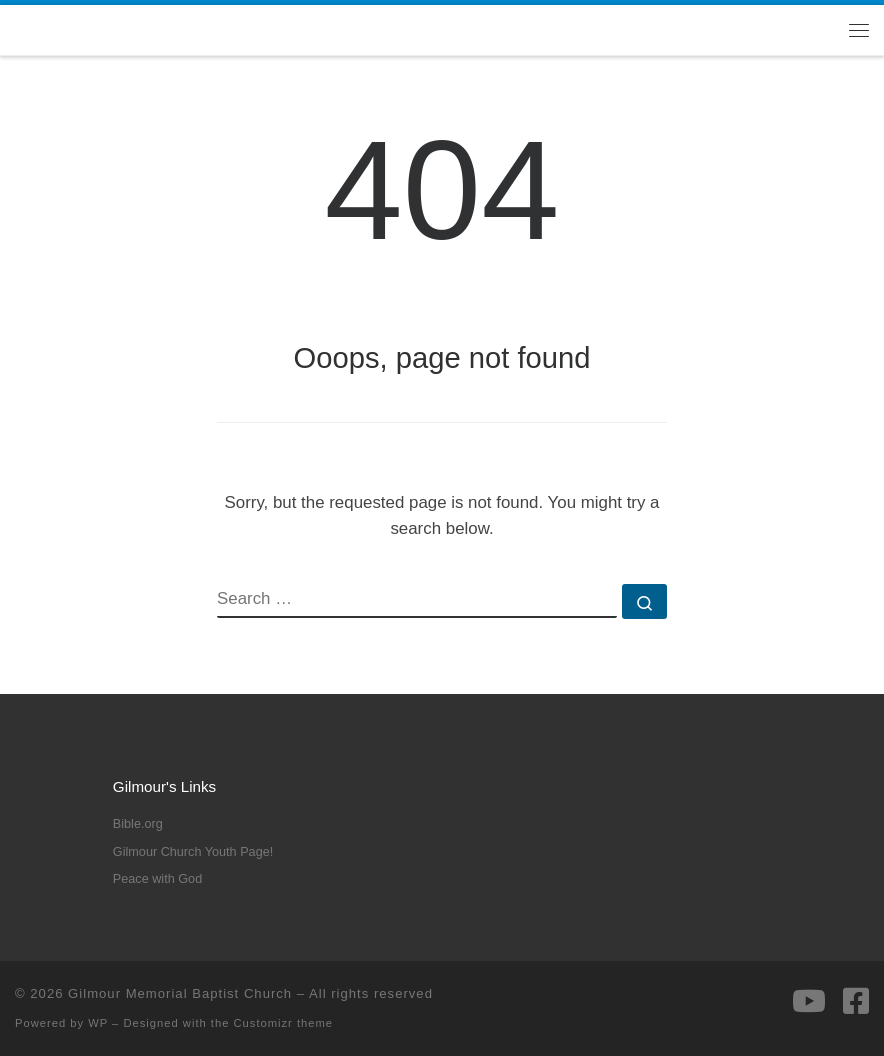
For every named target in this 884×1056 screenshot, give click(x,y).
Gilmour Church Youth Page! (193, 852)
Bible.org (138, 824)
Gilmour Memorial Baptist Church (180, 993)
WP (98, 1023)
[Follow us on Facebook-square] (856, 1001)
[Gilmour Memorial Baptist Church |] (15, 29)
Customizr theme (284, 1023)
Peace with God (157, 879)
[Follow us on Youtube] (809, 1001)
